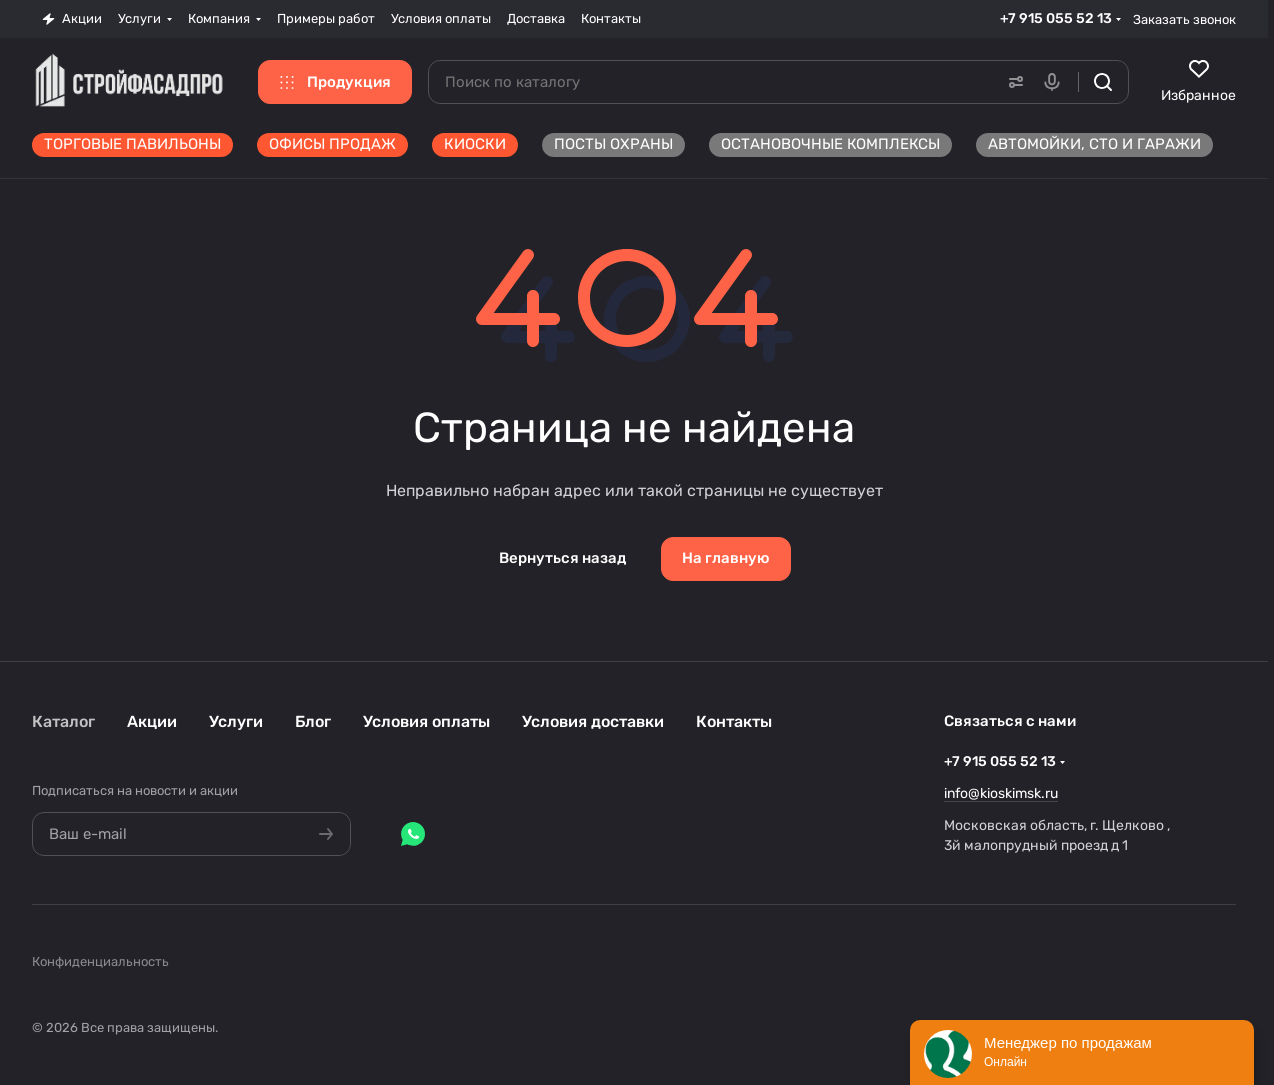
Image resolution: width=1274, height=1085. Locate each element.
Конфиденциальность (100, 961)
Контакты (734, 721)
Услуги (236, 721)
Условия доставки (593, 721)
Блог (313, 721)
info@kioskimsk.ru (1001, 793)
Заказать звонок (1184, 19)
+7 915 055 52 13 (1056, 18)
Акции (152, 721)
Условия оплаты (426, 721)
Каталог (63, 721)
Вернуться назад (562, 558)
